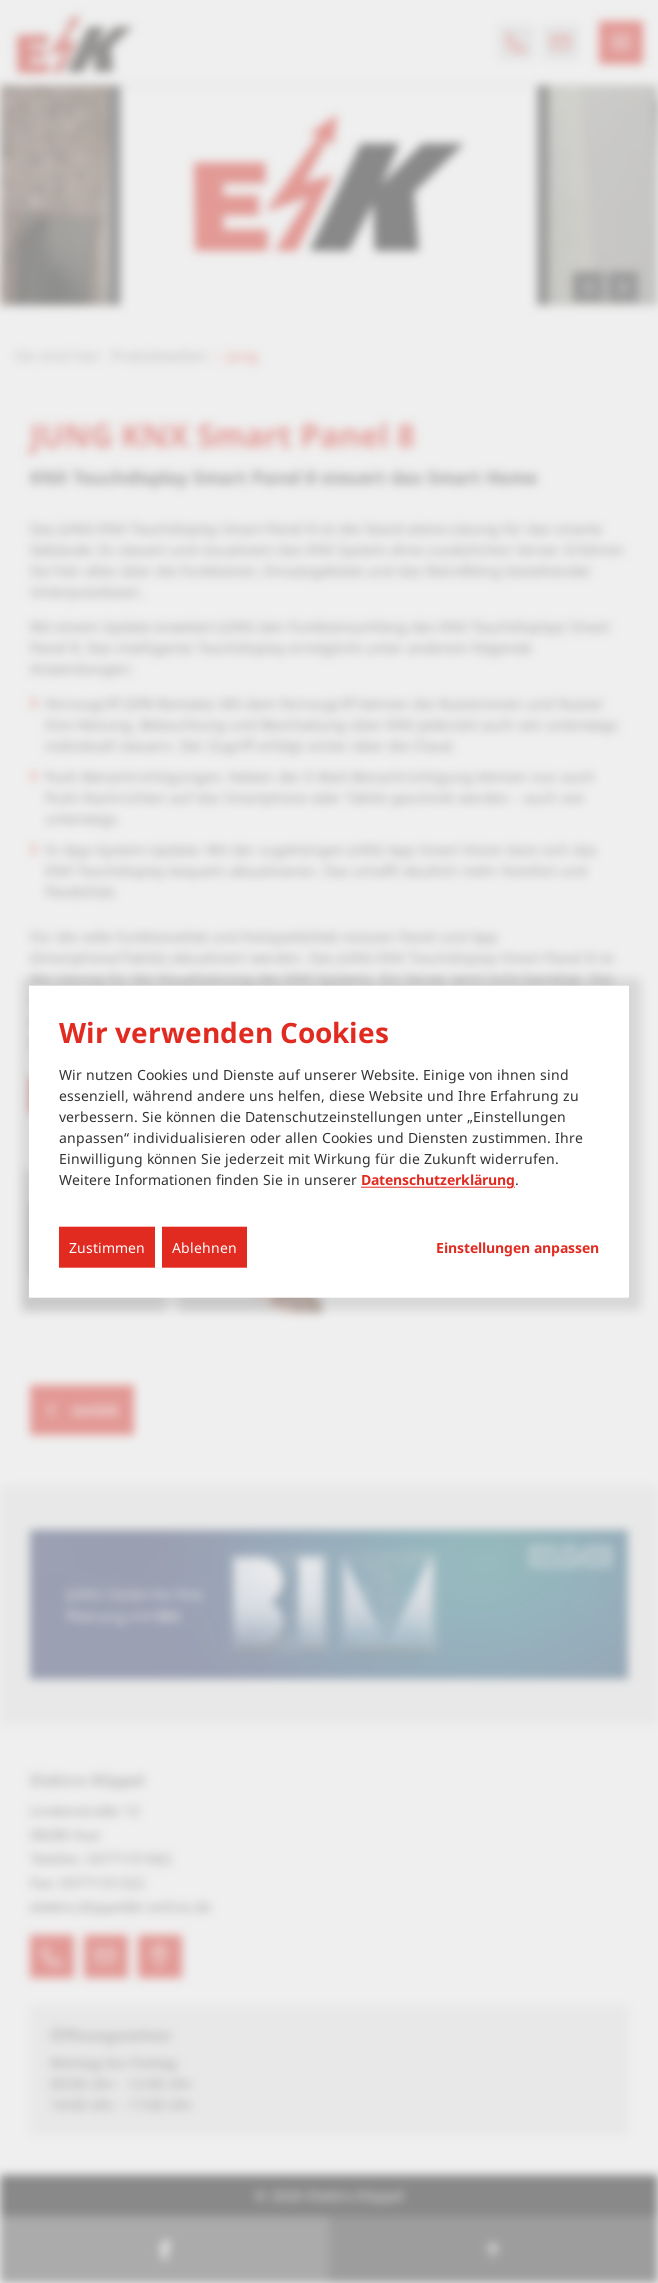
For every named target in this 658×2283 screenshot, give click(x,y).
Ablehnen (204, 1247)
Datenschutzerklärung (438, 1179)
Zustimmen (107, 1247)
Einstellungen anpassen (517, 1248)
